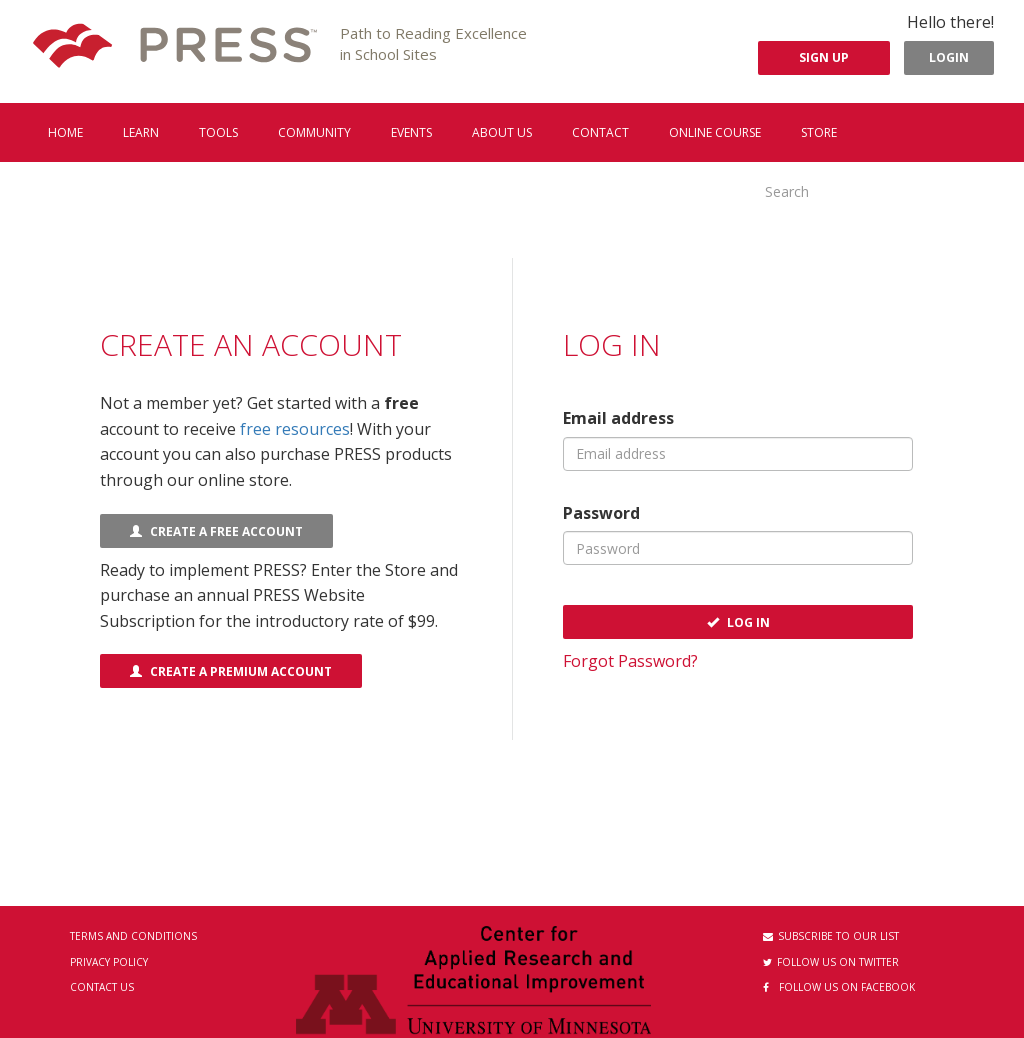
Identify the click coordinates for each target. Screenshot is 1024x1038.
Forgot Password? (630, 661)
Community (314, 132)
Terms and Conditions (133, 936)
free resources (295, 429)
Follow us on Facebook (839, 987)
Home (65, 132)
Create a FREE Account (216, 531)
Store (819, 132)
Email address (618, 418)
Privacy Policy (109, 962)
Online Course (715, 132)
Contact (600, 132)
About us (502, 132)
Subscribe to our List (831, 936)
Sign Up (824, 57)
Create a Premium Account (231, 671)
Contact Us (102, 987)
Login (949, 57)
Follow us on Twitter (831, 962)
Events (411, 132)
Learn (141, 132)
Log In (738, 622)
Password (601, 513)
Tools (218, 132)
